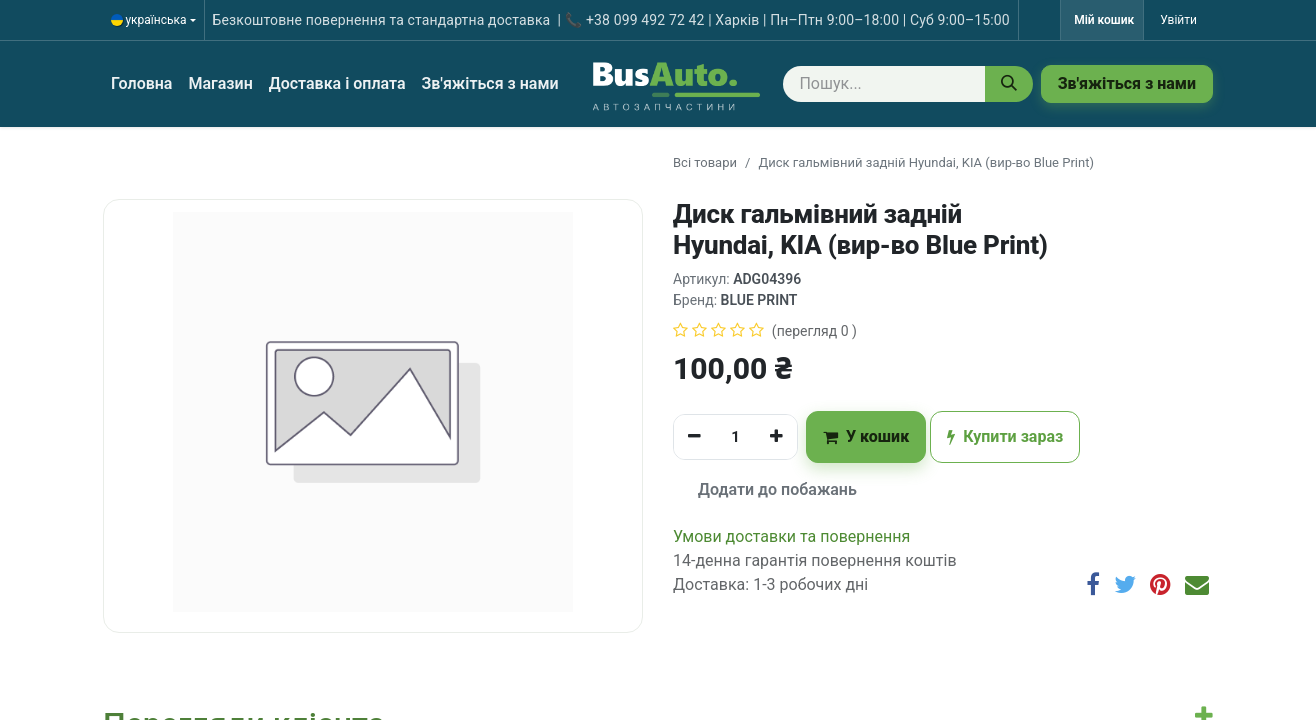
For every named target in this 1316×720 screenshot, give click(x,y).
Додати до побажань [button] (765, 489)
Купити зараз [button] (1005, 436)
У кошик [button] (866, 436)
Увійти (1178, 20)
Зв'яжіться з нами (1127, 83)
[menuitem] (141, 84)
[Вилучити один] (694, 437)
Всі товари (705, 162)
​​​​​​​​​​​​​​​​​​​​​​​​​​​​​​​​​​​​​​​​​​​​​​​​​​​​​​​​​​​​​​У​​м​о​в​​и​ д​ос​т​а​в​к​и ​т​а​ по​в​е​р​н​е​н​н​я (791, 536)
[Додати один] (776, 437)
